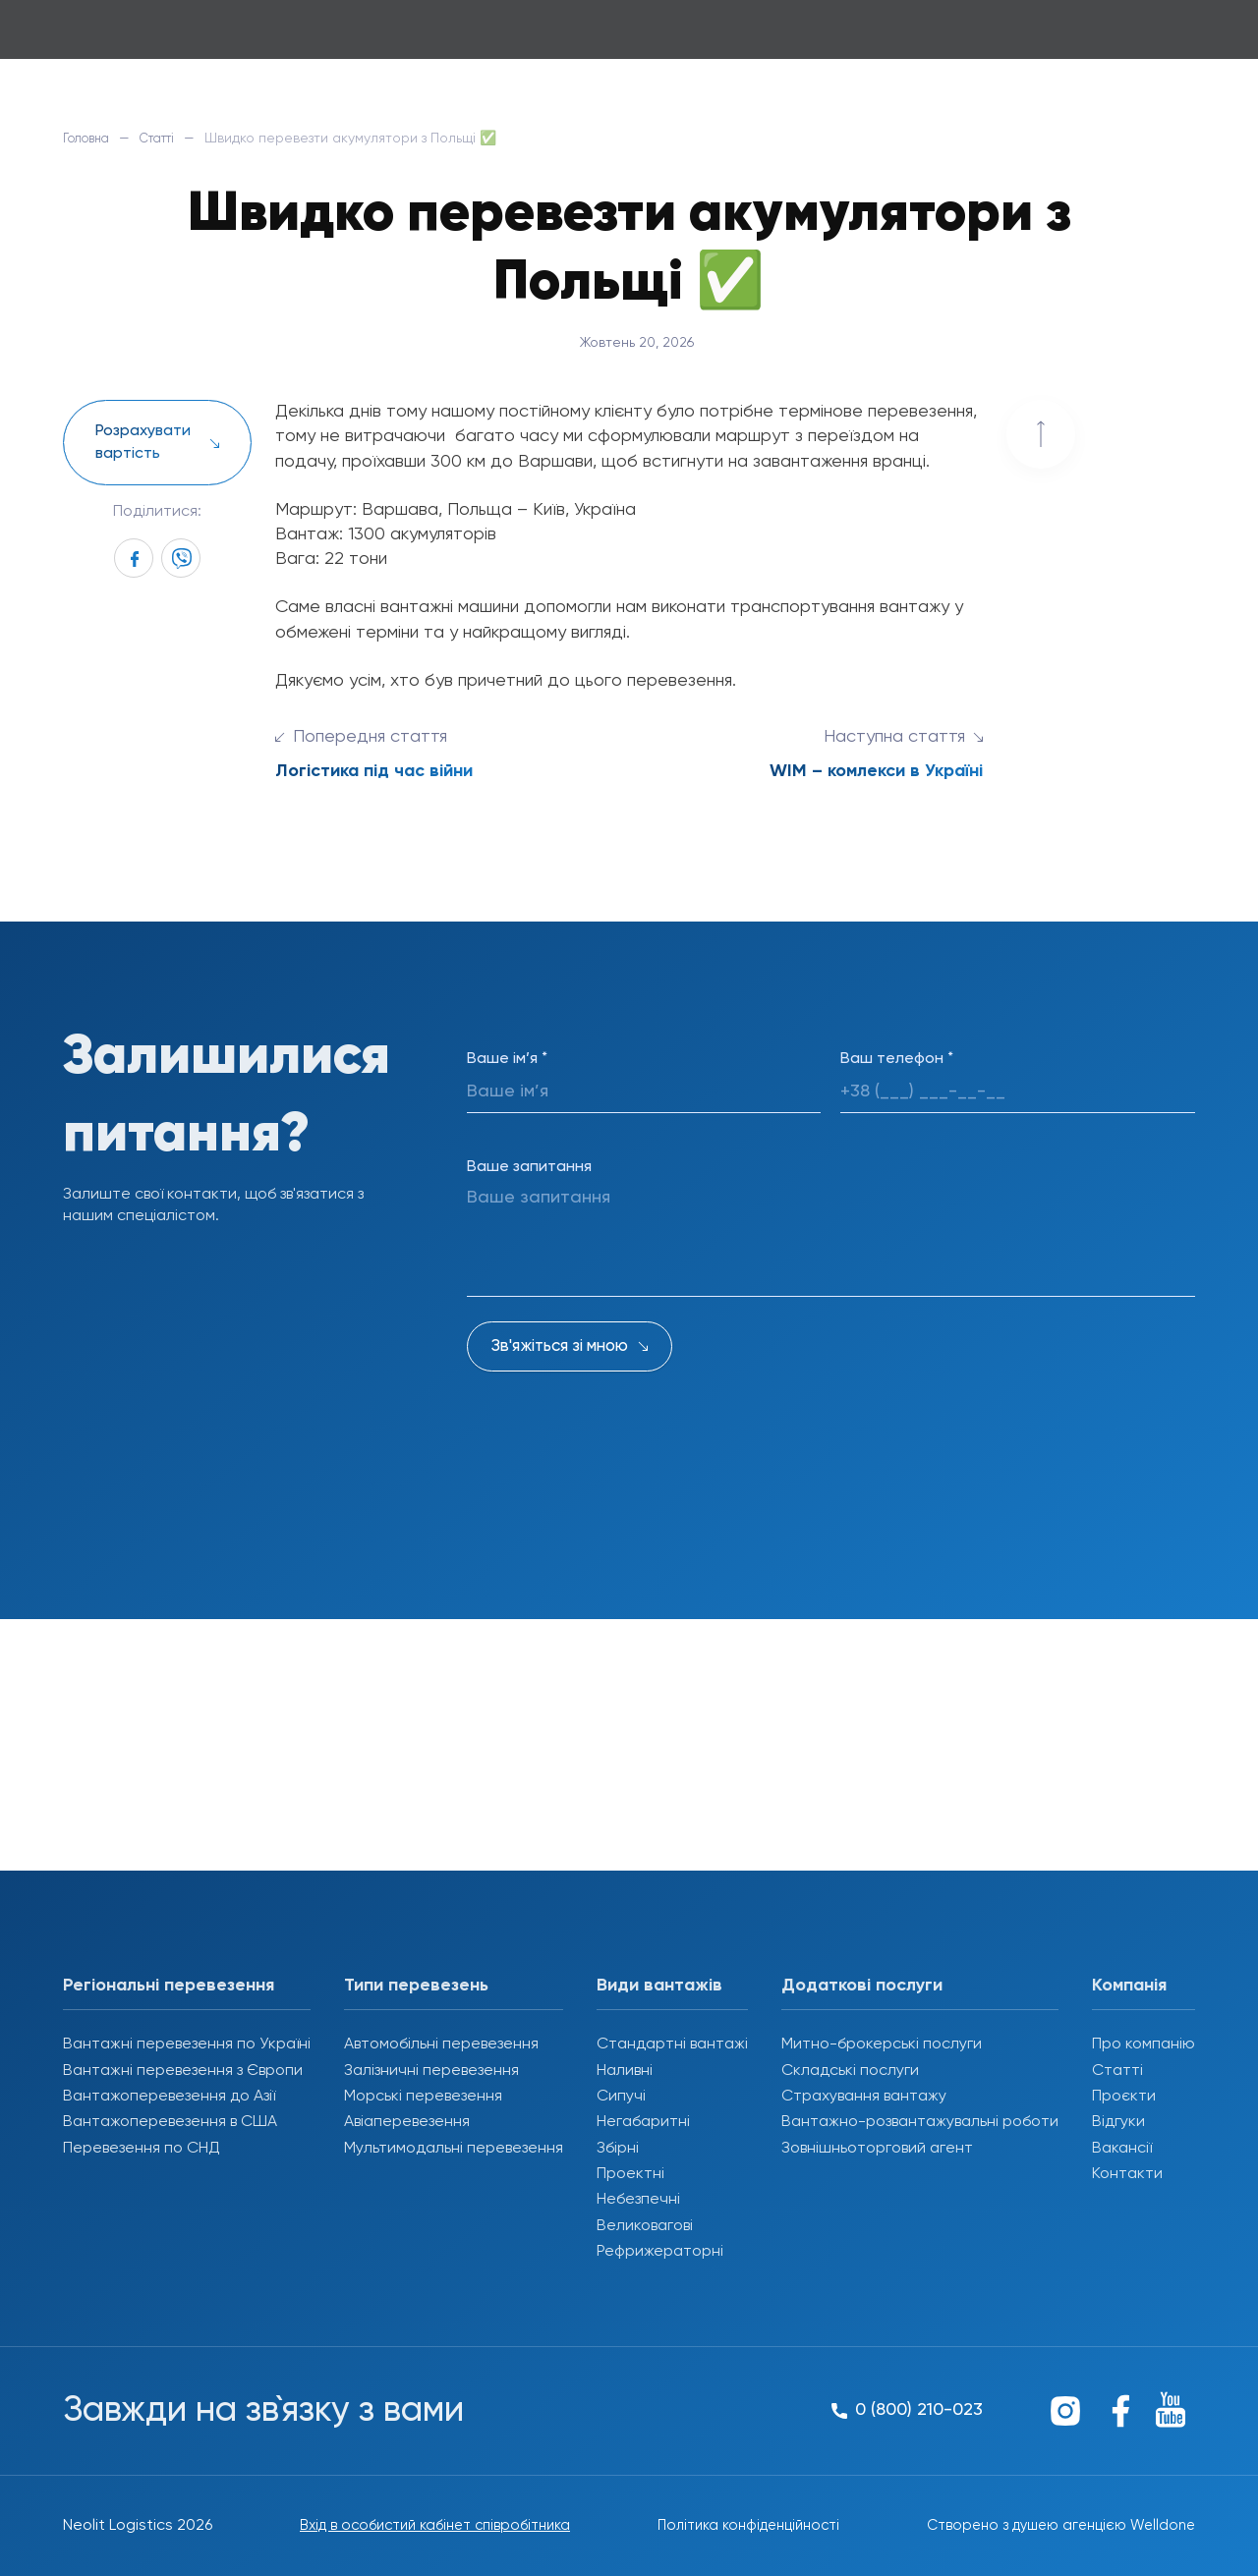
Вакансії (1122, 2148)
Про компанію (1143, 2044)
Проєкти (1124, 2096)
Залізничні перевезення (431, 2071)
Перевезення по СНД (141, 2148)
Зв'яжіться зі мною (559, 1346)
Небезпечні (638, 2200)
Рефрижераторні (660, 2252)
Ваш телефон (896, 1059)
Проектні (630, 2174)
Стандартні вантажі (672, 2044)
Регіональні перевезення (168, 1985)
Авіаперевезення (407, 2122)
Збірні (618, 2148)
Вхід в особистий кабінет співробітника (427, 2526)
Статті (170, 138)
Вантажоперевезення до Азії (169, 2096)
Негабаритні (643, 2122)
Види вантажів (659, 1985)
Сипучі (621, 2096)
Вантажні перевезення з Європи (183, 2071)
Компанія (1129, 1985)
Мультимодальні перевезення (453, 2148)
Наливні (625, 2071)
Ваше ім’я (507, 1059)
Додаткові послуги (862, 1985)
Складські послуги (850, 2071)
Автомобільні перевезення (441, 2044)
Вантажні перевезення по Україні (187, 2044)
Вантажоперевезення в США (170, 2122)
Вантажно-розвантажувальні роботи (919, 2122)
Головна (90, 138)
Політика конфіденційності (740, 2526)
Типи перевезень (416, 1985)
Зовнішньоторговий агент (877, 2148)
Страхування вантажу (863, 2096)
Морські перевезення (423, 2096)
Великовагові (645, 2226)
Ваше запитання (529, 1167)
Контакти (1127, 2174)
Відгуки (1118, 2122)
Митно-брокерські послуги (881, 2044)
